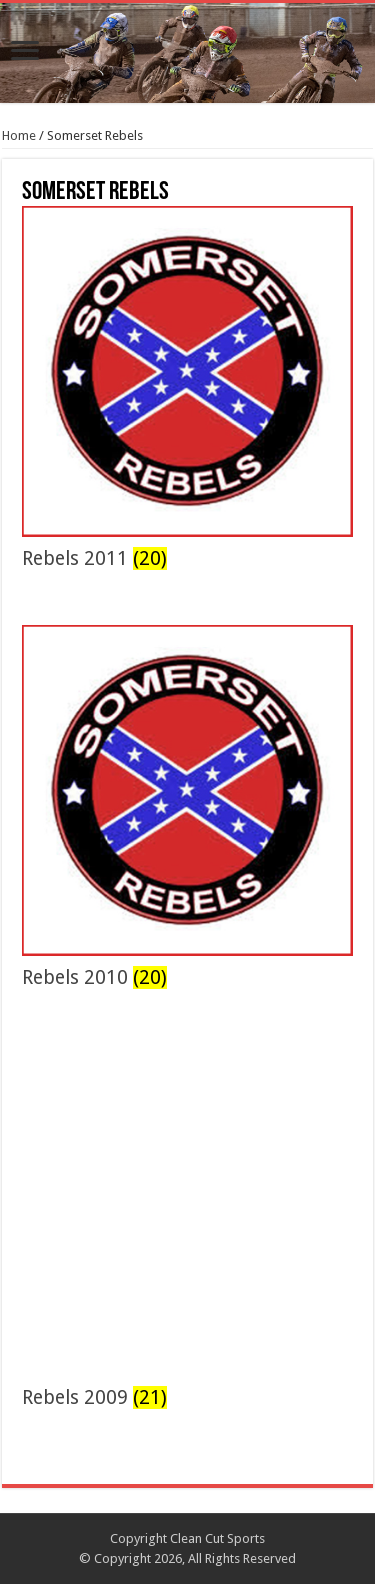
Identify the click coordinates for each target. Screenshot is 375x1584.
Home (19, 135)
